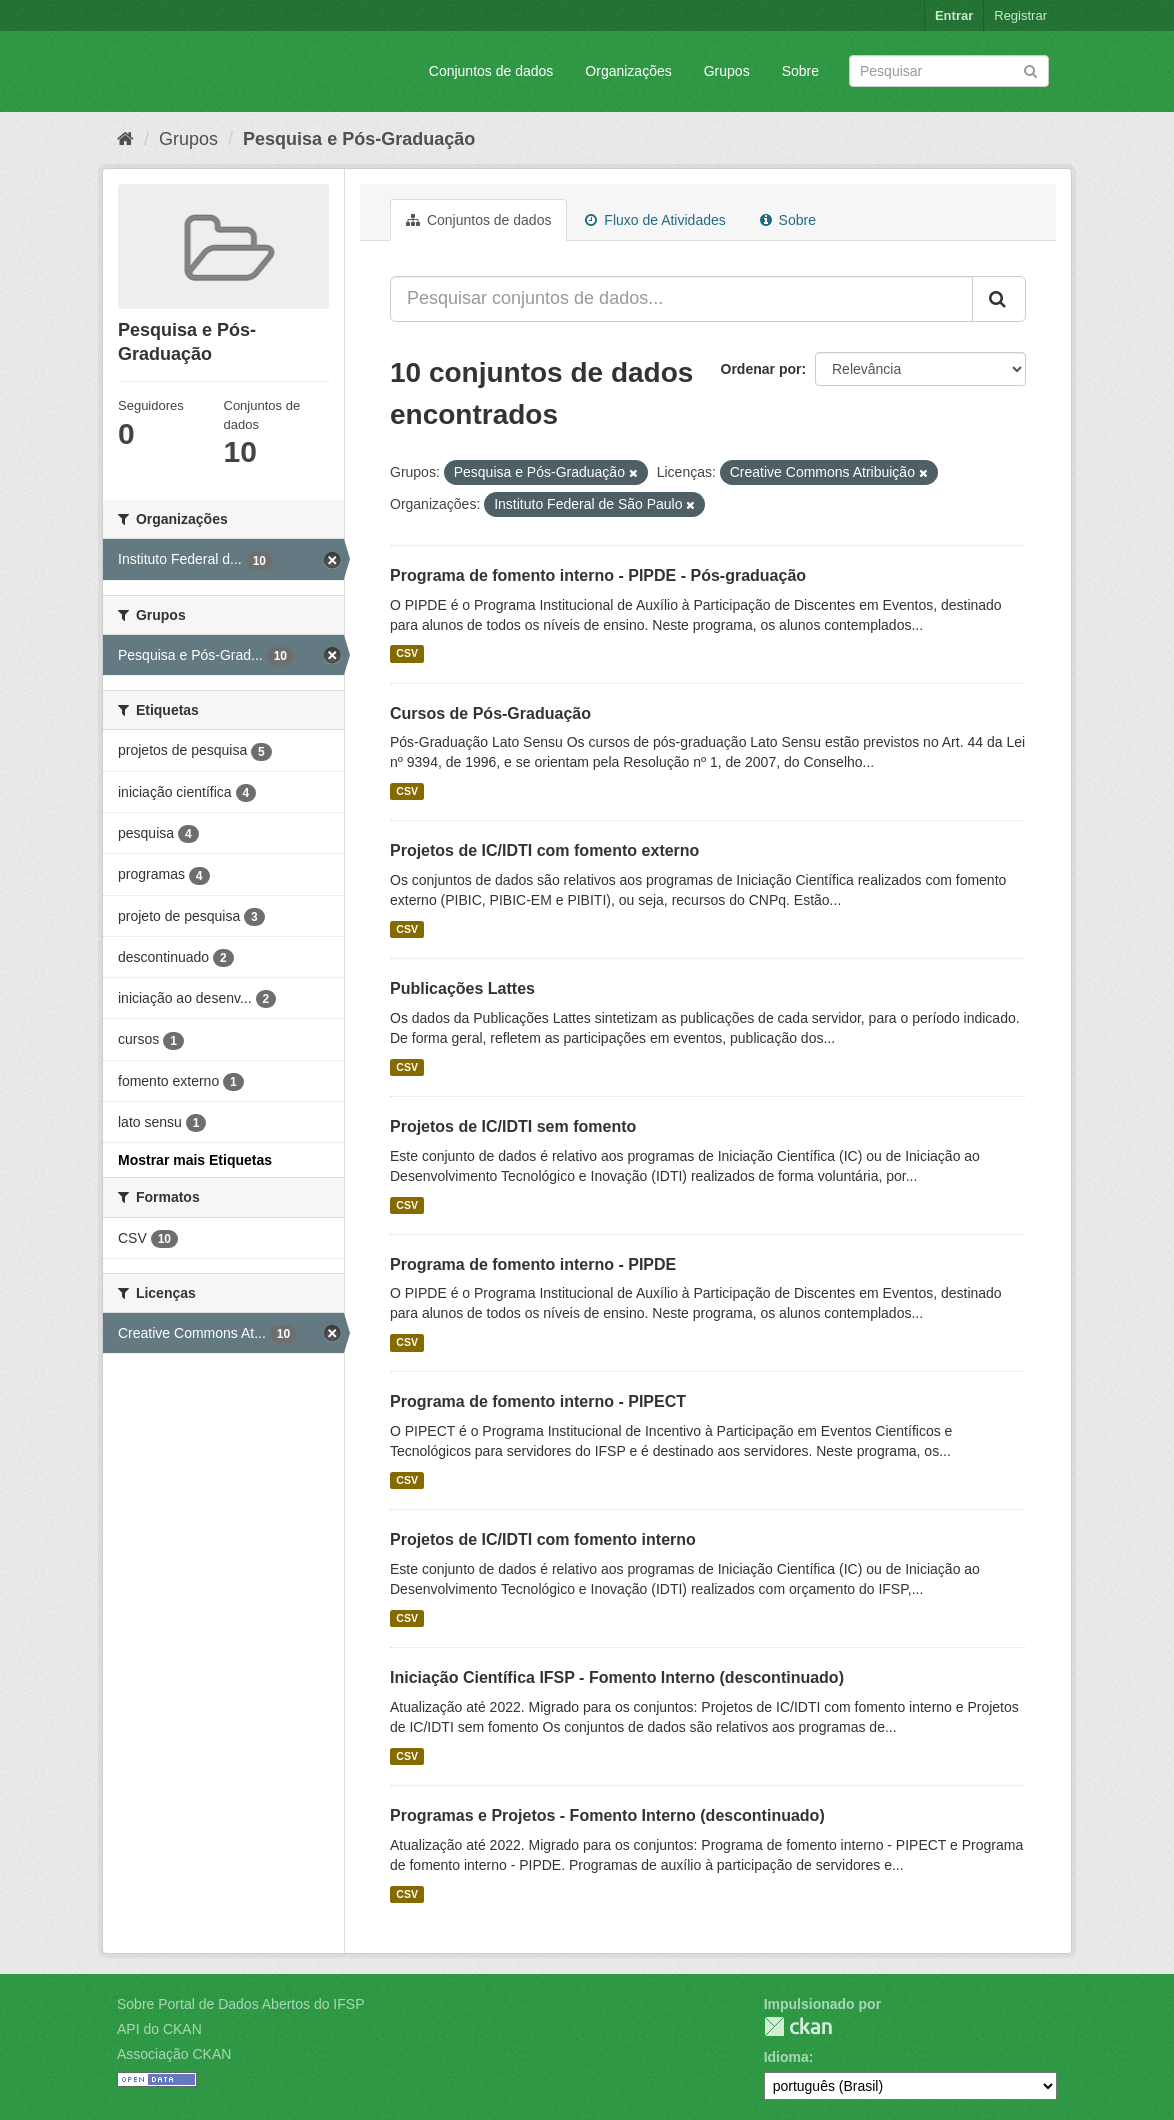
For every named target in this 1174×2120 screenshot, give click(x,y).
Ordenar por (761, 369)
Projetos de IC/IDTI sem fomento (513, 1126)
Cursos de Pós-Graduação (490, 713)
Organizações (628, 71)
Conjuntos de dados (491, 71)
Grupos (727, 71)
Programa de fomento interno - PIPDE (533, 1264)
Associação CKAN (174, 2054)
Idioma (786, 2057)
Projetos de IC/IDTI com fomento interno (543, 1539)
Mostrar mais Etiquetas (195, 1160)
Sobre (800, 71)
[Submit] (1030, 69)
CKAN (798, 2026)
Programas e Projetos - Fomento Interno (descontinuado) (607, 1815)
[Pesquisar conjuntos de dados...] (681, 299)
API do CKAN (159, 2029)
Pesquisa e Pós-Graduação (359, 139)
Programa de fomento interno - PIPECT (538, 1401)
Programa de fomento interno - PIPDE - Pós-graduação (598, 575)
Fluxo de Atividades (655, 220)
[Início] (125, 139)
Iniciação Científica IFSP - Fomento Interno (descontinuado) (617, 1677)
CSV (407, 654)
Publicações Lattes (462, 988)
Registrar (1020, 15)
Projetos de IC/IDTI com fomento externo (544, 850)
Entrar (954, 15)
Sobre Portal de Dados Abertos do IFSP (240, 2004)
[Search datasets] (949, 71)
